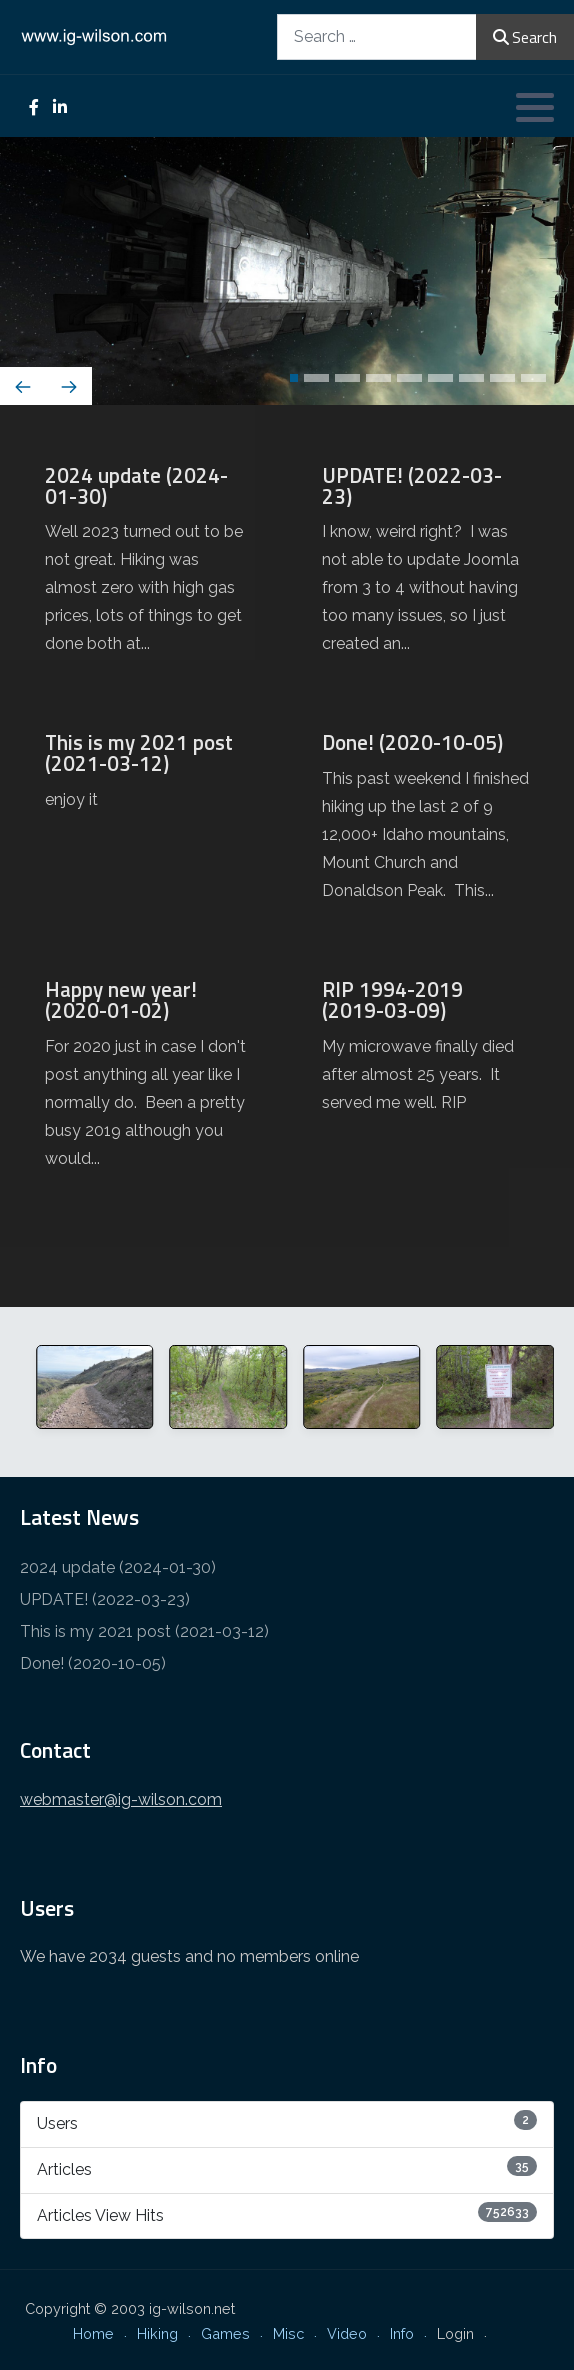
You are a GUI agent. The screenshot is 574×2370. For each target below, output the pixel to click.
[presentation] (23, 386)
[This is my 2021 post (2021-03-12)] (148, 780)
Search (525, 37)
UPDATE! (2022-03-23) (105, 1599)
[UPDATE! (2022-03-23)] (425, 569)
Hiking (157, 2333)
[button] (535, 107)
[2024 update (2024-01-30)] (148, 569)
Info (402, 2333)
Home (93, 2333)
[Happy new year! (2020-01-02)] (148, 1083)
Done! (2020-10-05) (93, 1663)
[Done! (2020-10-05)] (425, 825)
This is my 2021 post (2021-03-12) (144, 1631)
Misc (288, 2333)
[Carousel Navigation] (287, 388)
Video (347, 2333)
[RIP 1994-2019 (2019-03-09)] (425, 1055)
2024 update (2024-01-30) (118, 1567)
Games (225, 2333)
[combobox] (377, 36)
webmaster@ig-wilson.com (121, 1799)
